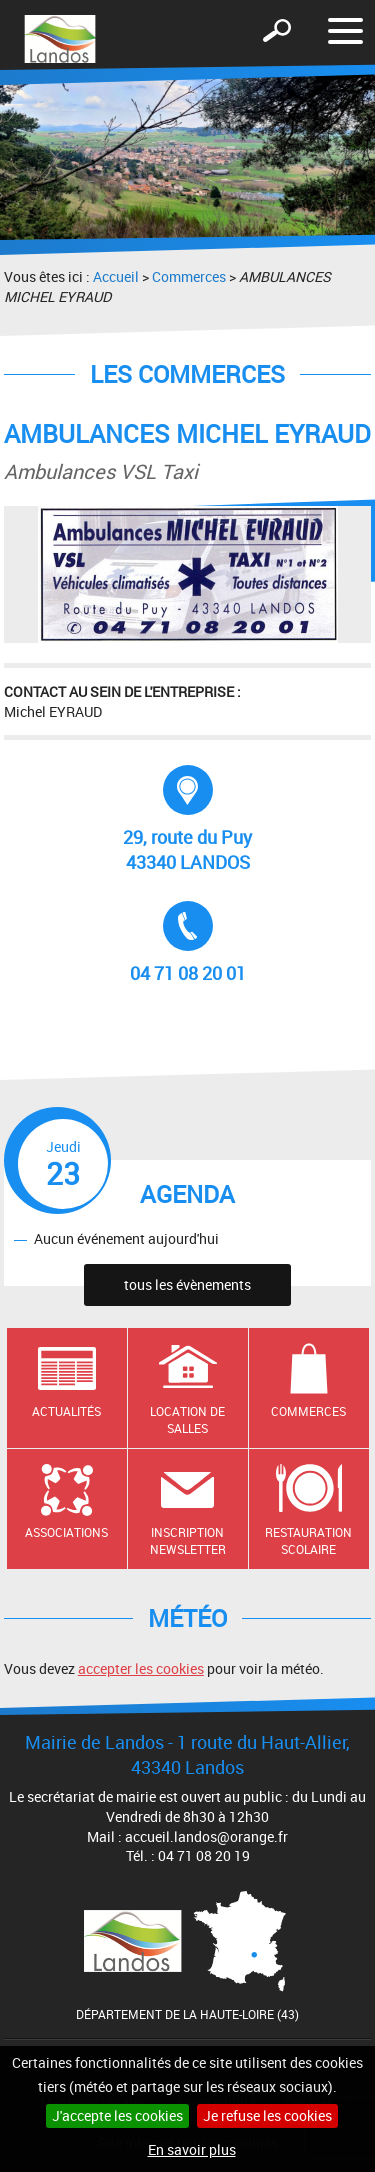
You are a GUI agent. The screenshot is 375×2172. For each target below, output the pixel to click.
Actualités (66, 1411)
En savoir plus (192, 2149)
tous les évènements (187, 1284)
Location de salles (187, 1419)
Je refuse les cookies (267, 2115)
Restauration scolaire (308, 1540)
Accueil (116, 276)
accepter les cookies (141, 1668)
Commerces (189, 276)
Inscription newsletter (188, 1540)
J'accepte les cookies (117, 2115)
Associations (66, 1532)
